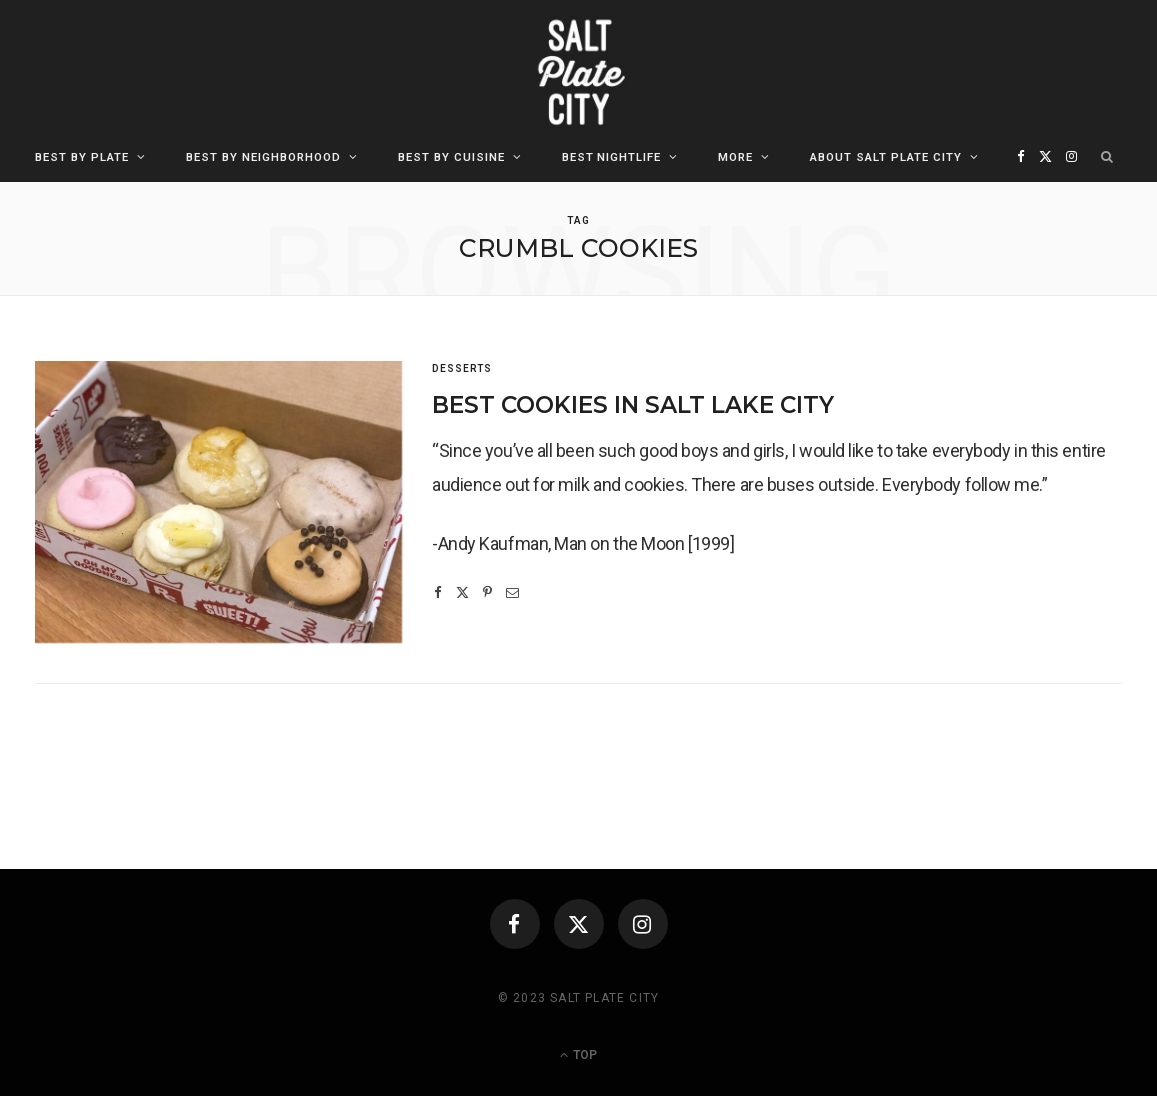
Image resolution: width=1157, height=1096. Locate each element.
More (735, 157)
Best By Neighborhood (263, 157)
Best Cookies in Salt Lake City (633, 405)
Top (578, 1055)
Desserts (462, 368)
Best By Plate (82, 157)
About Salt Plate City (886, 157)
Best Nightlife (612, 157)
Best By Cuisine (451, 157)
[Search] (1107, 157)
